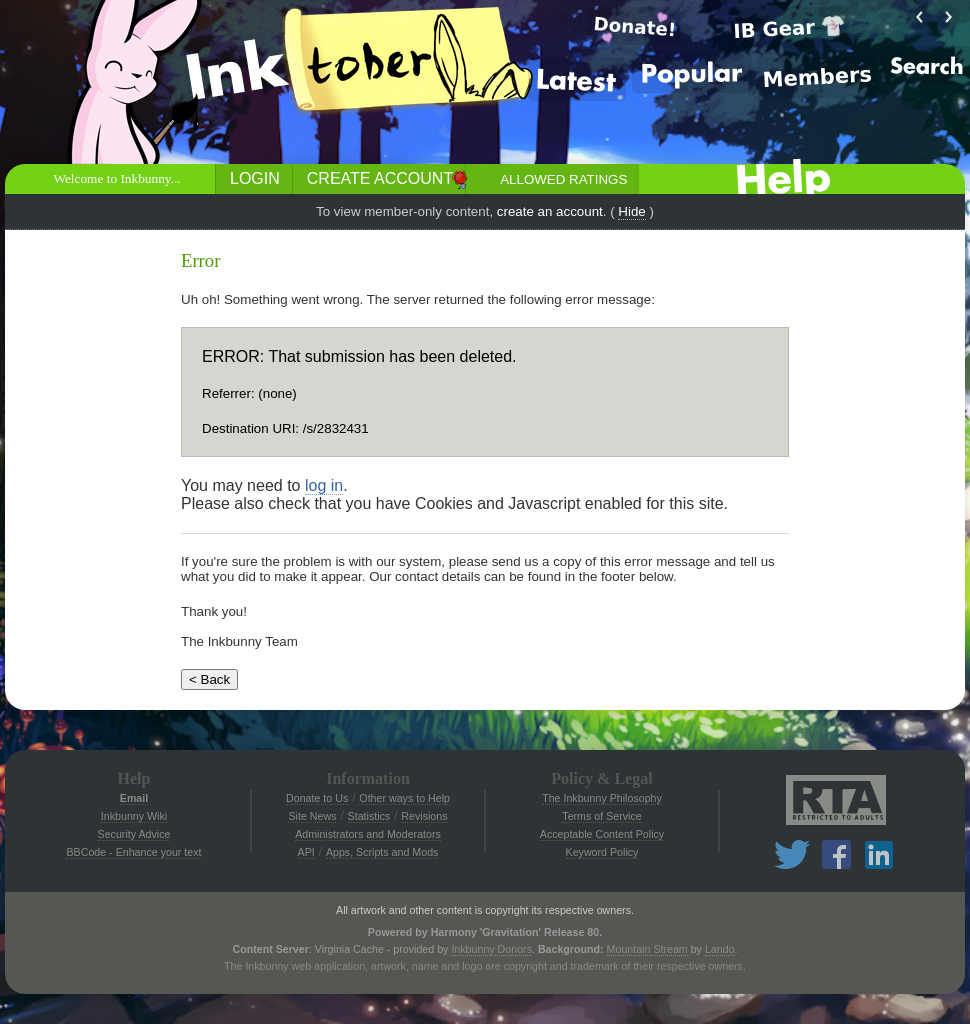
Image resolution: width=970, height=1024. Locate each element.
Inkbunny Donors (491, 949)
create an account (550, 211)
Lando (720, 949)
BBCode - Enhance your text (133, 852)
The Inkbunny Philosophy (602, 798)
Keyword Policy (602, 852)
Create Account (380, 178)
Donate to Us (317, 798)
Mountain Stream (647, 949)
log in (324, 485)
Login (255, 178)
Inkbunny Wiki (134, 816)
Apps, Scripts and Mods (382, 852)
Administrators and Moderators (368, 834)
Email (134, 798)
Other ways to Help (404, 798)
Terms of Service (601, 816)
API (306, 852)
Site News (312, 816)
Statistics (369, 816)
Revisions (424, 816)
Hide (631, 211)
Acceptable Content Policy (602, 834)
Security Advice (134, 834)
